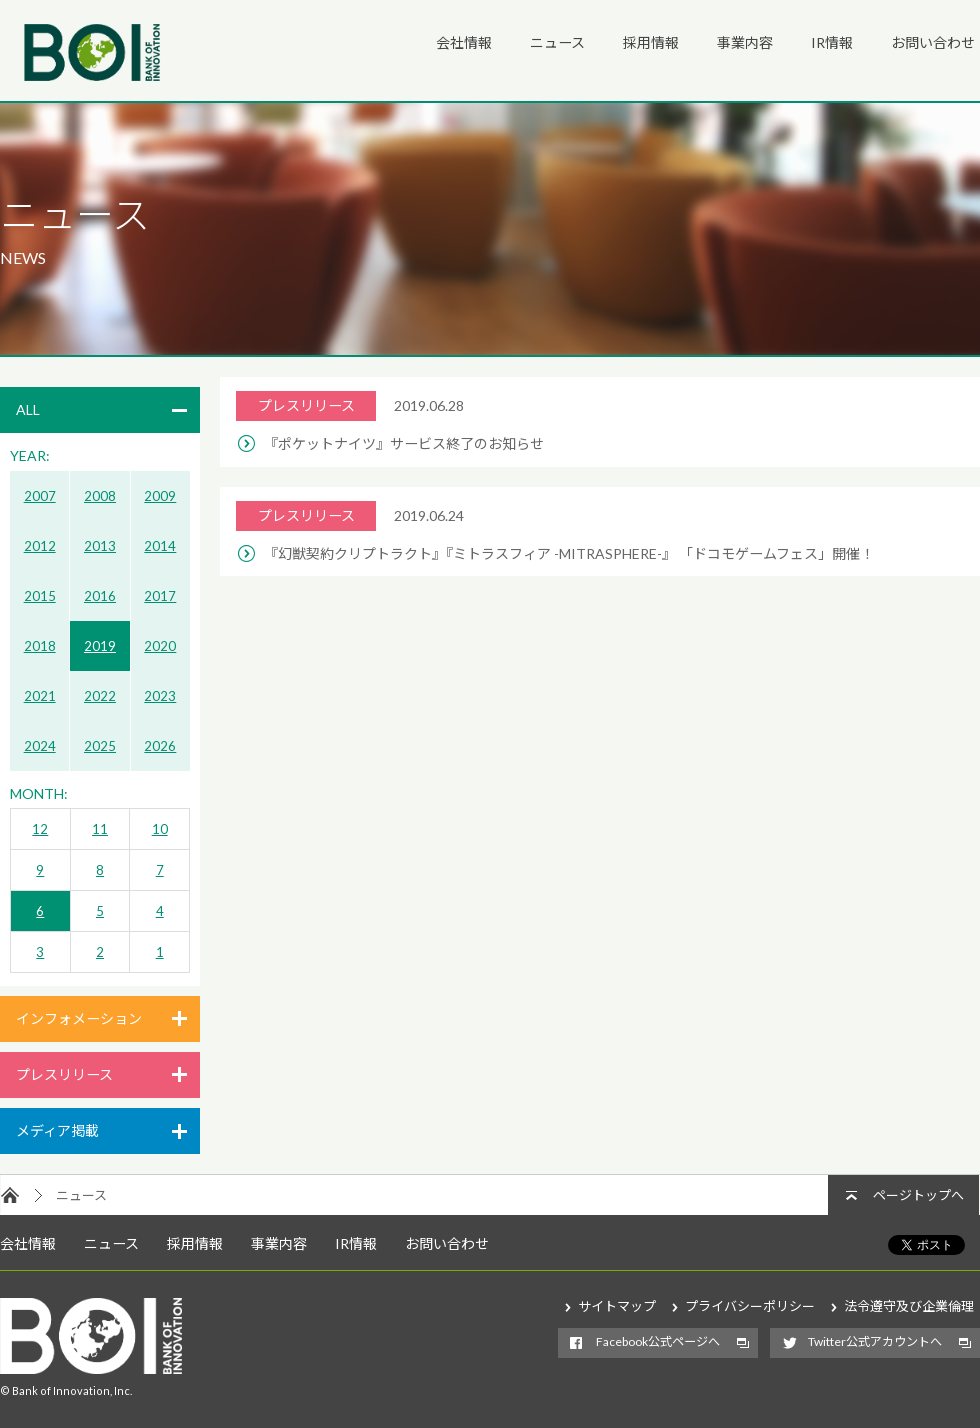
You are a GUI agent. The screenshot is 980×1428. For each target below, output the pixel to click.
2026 (160, 746)
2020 (160, 646)
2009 (160, 496)
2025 (100, 746)
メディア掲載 (57, 1130)
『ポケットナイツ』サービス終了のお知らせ (404, 443)
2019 (100, 646)
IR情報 (832, 42)
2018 (40, 646)
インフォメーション (79, 1018)
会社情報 (464, 42)
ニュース (557, 42)
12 (40, 829)
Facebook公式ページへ (658, 1341)
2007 (40, 496)
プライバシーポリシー (750, 1306)
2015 (40, 596)
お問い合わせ (933, 42)
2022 (100, 696)
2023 (160, 696)
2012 (40, 546)
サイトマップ (617, 1306)
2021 (40, 696)
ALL (28, 409)
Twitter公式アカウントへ (875, 1341)
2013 (100, 546)
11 (100, 829)
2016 (100, 596)
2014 (160, 546)
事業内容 (745, 42)
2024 (40, 746)
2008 (100, 496)
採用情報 (651, 42)
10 (160, 829)
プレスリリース (64, 1074)
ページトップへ (918, 1195)
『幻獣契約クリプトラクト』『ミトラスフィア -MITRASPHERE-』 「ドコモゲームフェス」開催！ (569, 553)
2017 (160, 596)
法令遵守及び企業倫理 (909, 1306)
